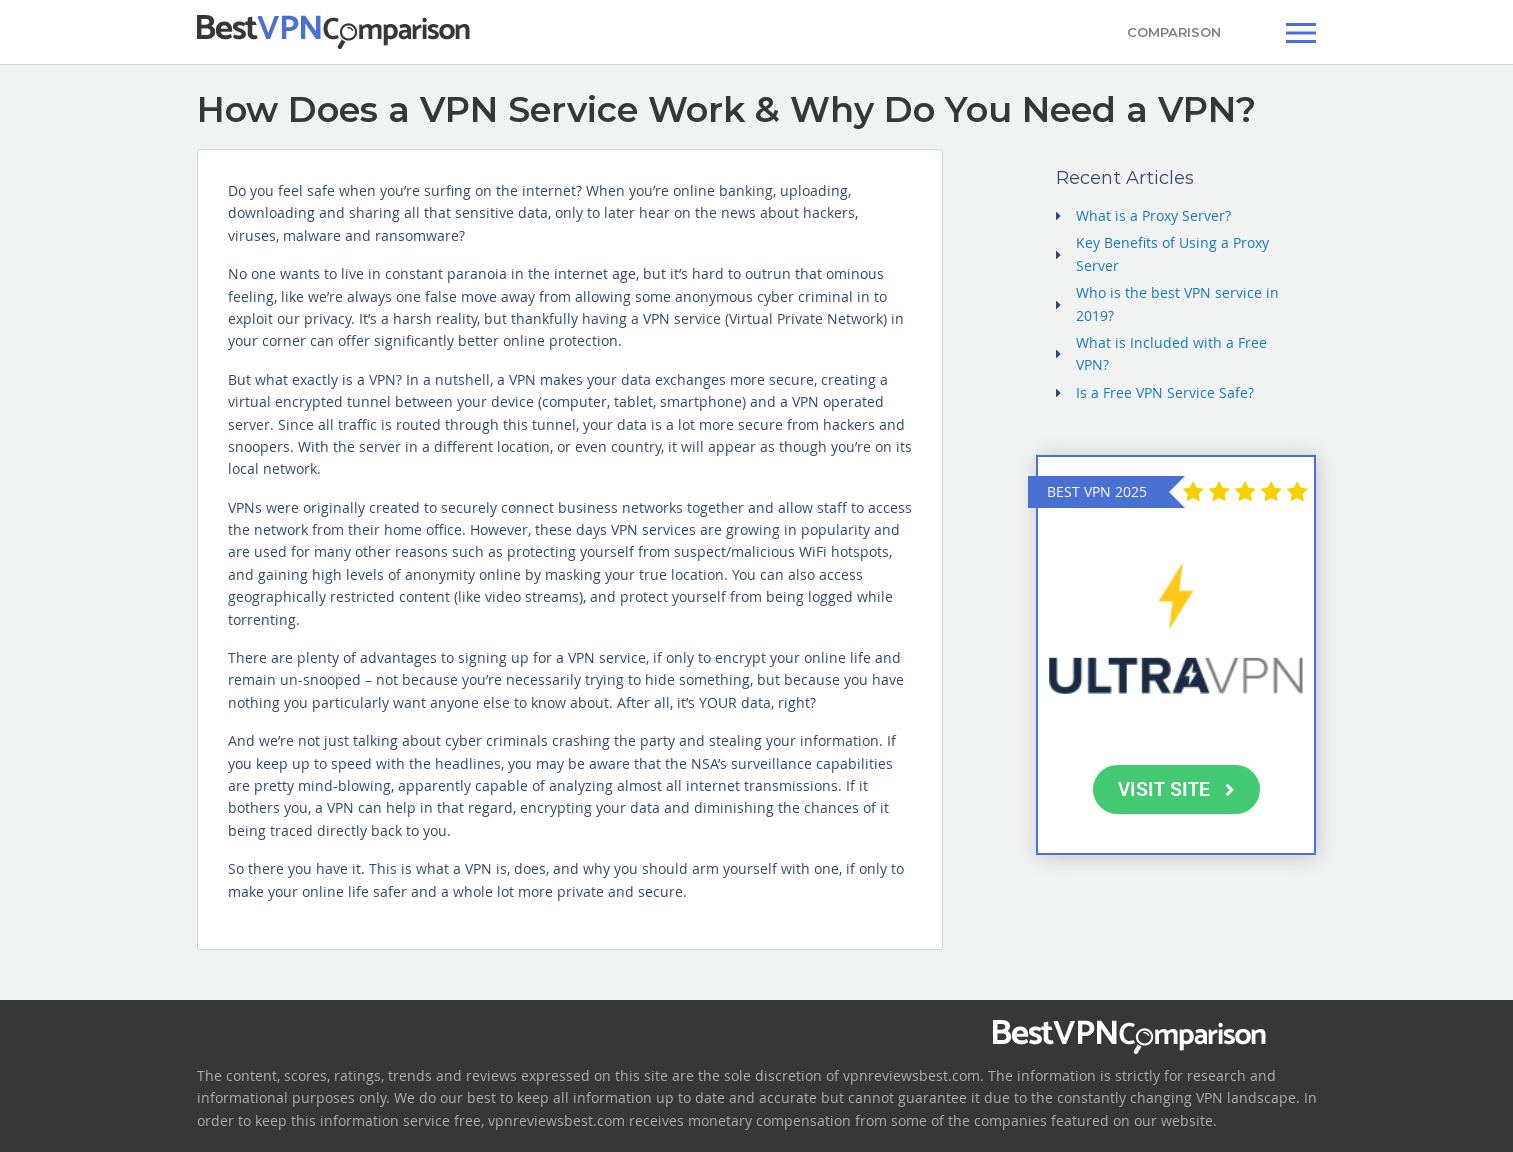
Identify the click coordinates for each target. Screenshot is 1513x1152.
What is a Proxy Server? (1153, 215)
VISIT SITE (1176, 789)
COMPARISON (1174, 32)
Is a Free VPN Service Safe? (1165, 392)
